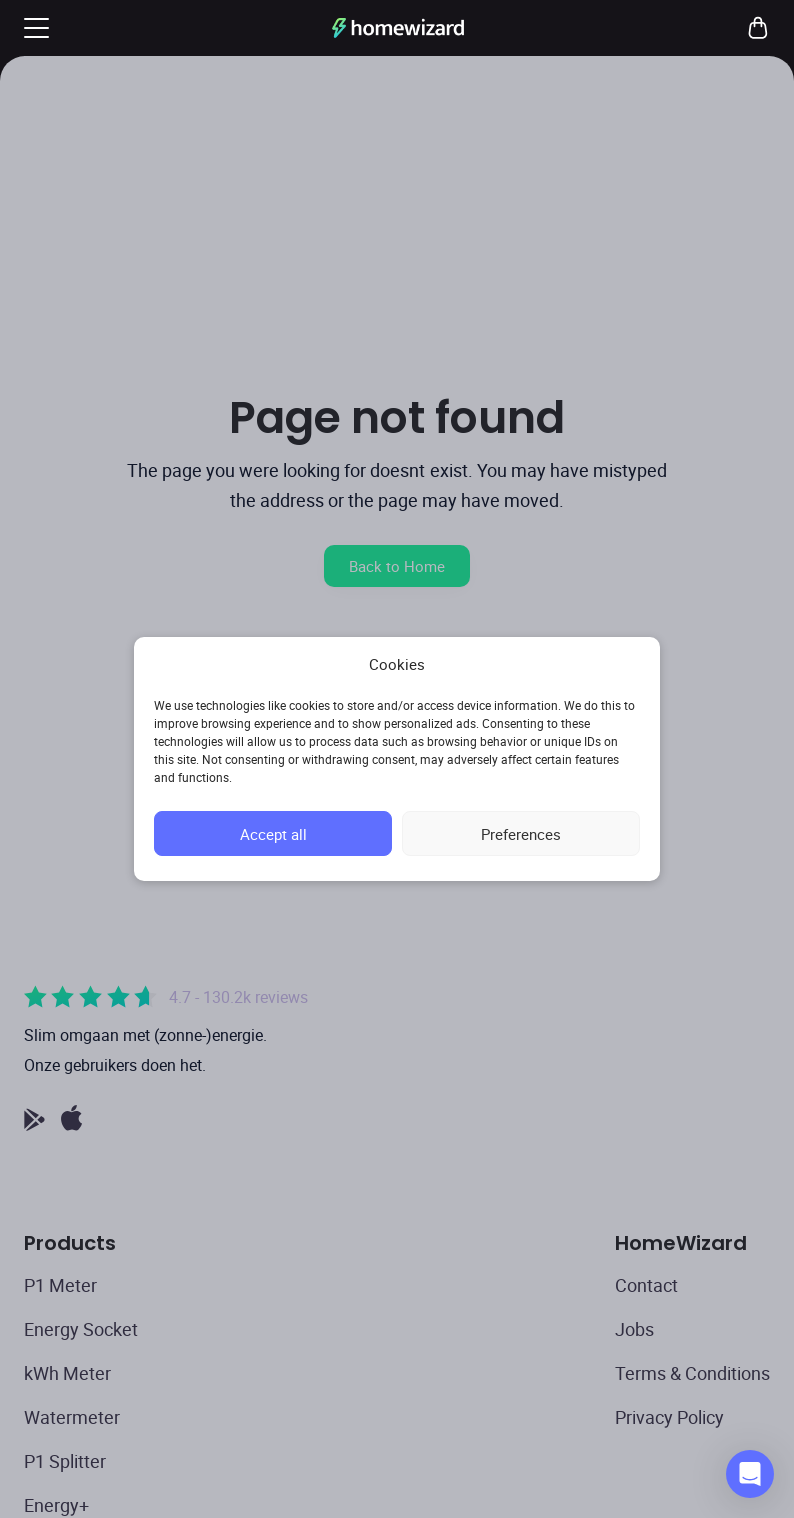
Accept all (273, 834)
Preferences (521, 834)
